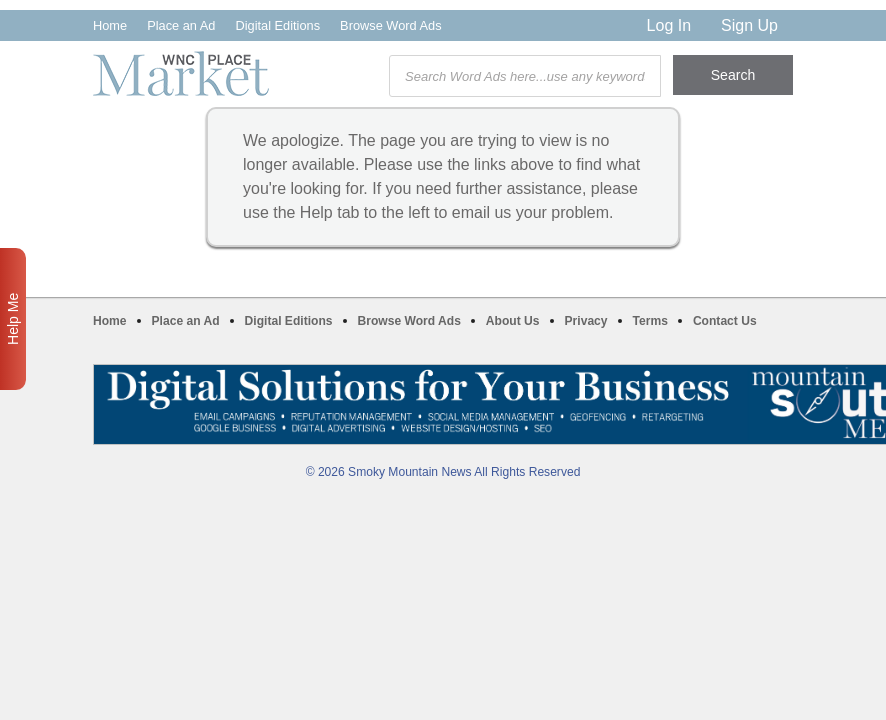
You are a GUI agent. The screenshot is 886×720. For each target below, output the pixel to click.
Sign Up (749, 25)
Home (110, 25)
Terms (650, 321)
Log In (669, 25)
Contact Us (725, 321)
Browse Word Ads (390, 25)
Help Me (13, 319)
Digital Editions (277, 25)
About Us (513, 321)
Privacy (586, 321)
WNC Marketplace (181, 73)
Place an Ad (181, 25)
